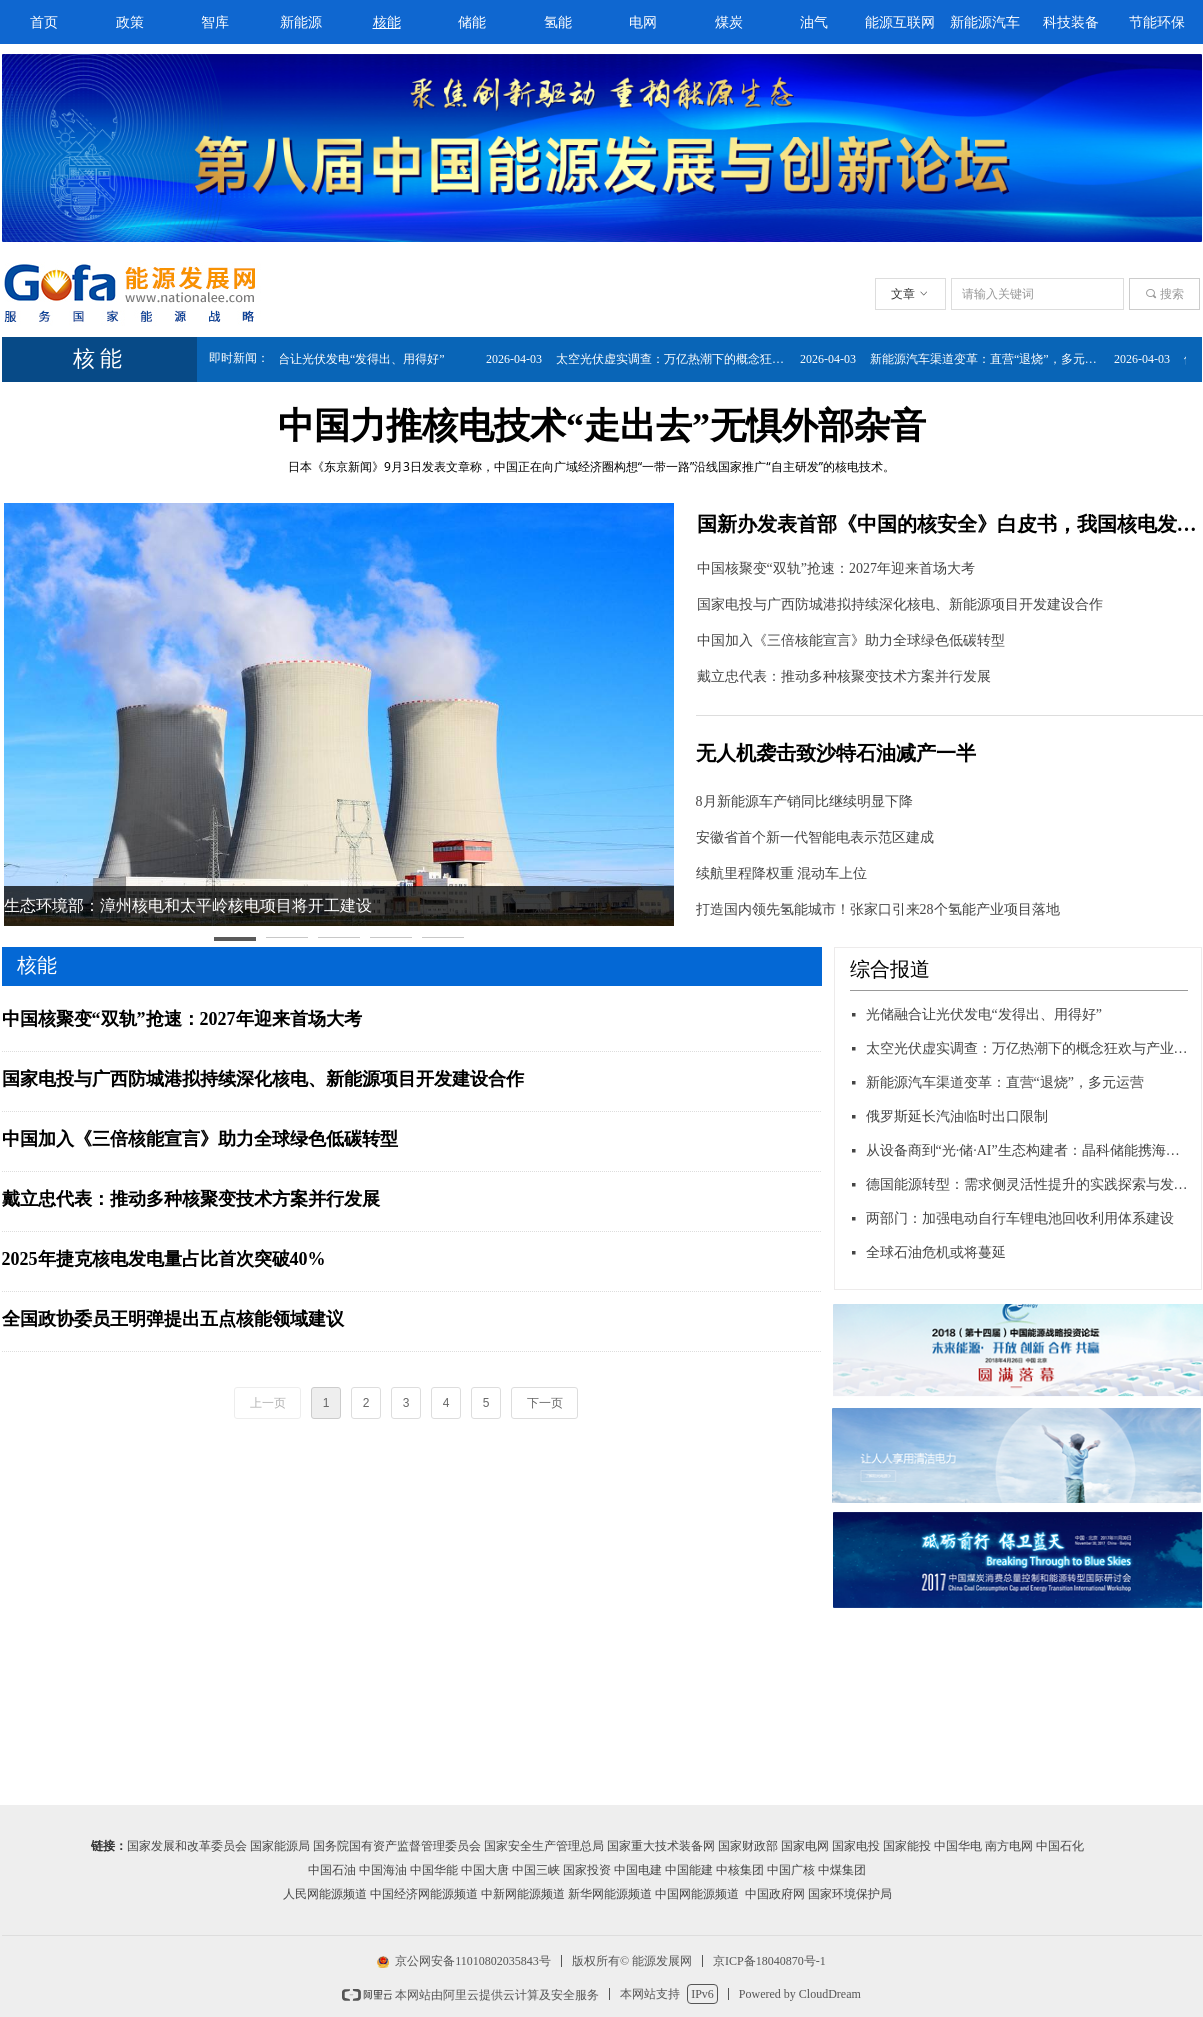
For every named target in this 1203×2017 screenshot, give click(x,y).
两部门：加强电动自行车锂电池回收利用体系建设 (1020, 1218)
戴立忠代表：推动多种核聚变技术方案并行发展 (844, 676)
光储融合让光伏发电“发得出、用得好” (352, 359)
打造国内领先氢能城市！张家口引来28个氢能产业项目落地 (878, 909)
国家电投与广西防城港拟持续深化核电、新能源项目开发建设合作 (900, 604)
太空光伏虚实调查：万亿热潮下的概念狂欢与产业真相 (683, 359)
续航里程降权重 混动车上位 (782, 873)
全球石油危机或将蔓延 (936, 1252)
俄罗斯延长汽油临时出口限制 (957, 1116)
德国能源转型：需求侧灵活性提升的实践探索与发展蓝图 (1028, 1184)
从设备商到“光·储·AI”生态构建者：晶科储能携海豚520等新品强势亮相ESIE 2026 (1028, 1150)
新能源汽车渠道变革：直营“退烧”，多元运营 (997, 359)
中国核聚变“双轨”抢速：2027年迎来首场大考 (836, 568)
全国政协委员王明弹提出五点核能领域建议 (173, 1319)
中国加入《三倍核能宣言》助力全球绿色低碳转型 (851, 640)
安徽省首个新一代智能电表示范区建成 (815, 837)
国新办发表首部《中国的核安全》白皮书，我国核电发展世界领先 (948, 524)
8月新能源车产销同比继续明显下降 (804, 801)
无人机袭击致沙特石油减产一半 (836, 753)
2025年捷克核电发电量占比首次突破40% (164, 1259)
